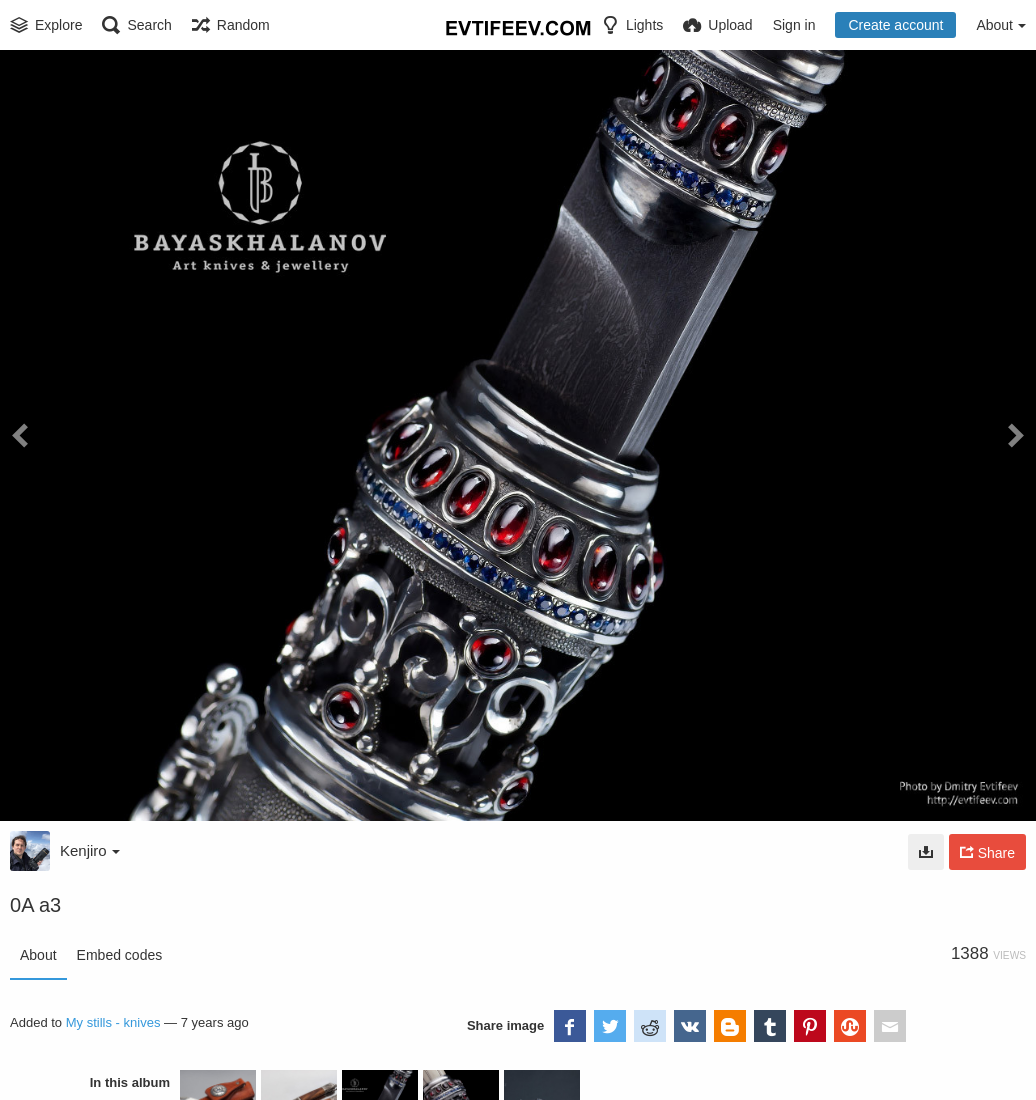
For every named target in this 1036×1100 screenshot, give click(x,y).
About (38, 955)
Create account (895, 25)
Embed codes (120, 955)
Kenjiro (90, 850)
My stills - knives (113, 1022)
